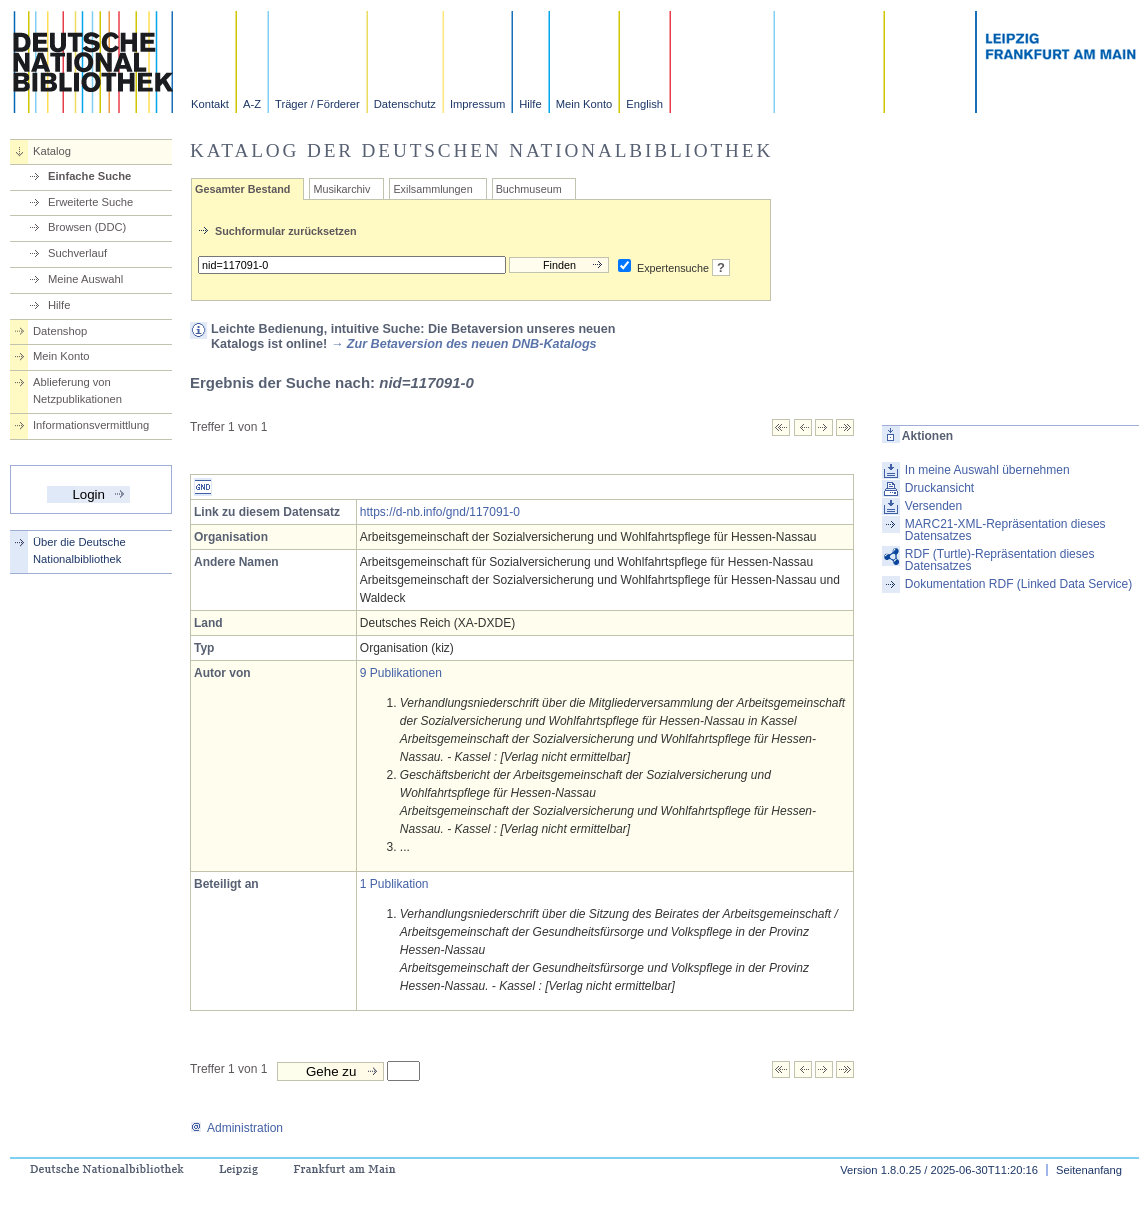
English (644, 104)
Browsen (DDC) (87, 227)
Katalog (52, 151)
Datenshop (60, 331)
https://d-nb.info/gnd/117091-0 (440, 512)
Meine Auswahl (85, 279)
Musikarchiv (341, 189)
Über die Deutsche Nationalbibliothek (79, 550)
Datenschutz (405, 104)
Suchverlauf (77, 253)
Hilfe (530, 104)
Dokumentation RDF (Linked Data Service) (1018, 584)
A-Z (252, 104)
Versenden (933, 506)
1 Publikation (394, 884)
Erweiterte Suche (90, 202)
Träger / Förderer (317, 104)
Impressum (477, 104)
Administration (236, 1128)
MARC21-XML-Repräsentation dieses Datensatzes (1005, 530)
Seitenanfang (1089, 1170)
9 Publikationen (401, 673)
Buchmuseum (529, 189)
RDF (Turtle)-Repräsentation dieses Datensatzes (1000, 560)
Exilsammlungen (432, 189)
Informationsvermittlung (91, 425)
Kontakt (210, 104)
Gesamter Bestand (242, 189)
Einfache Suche (89, 176)
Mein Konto (584, 104)
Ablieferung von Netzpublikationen (77, 390)
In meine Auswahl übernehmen (987, 470)
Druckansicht (939, 488)
